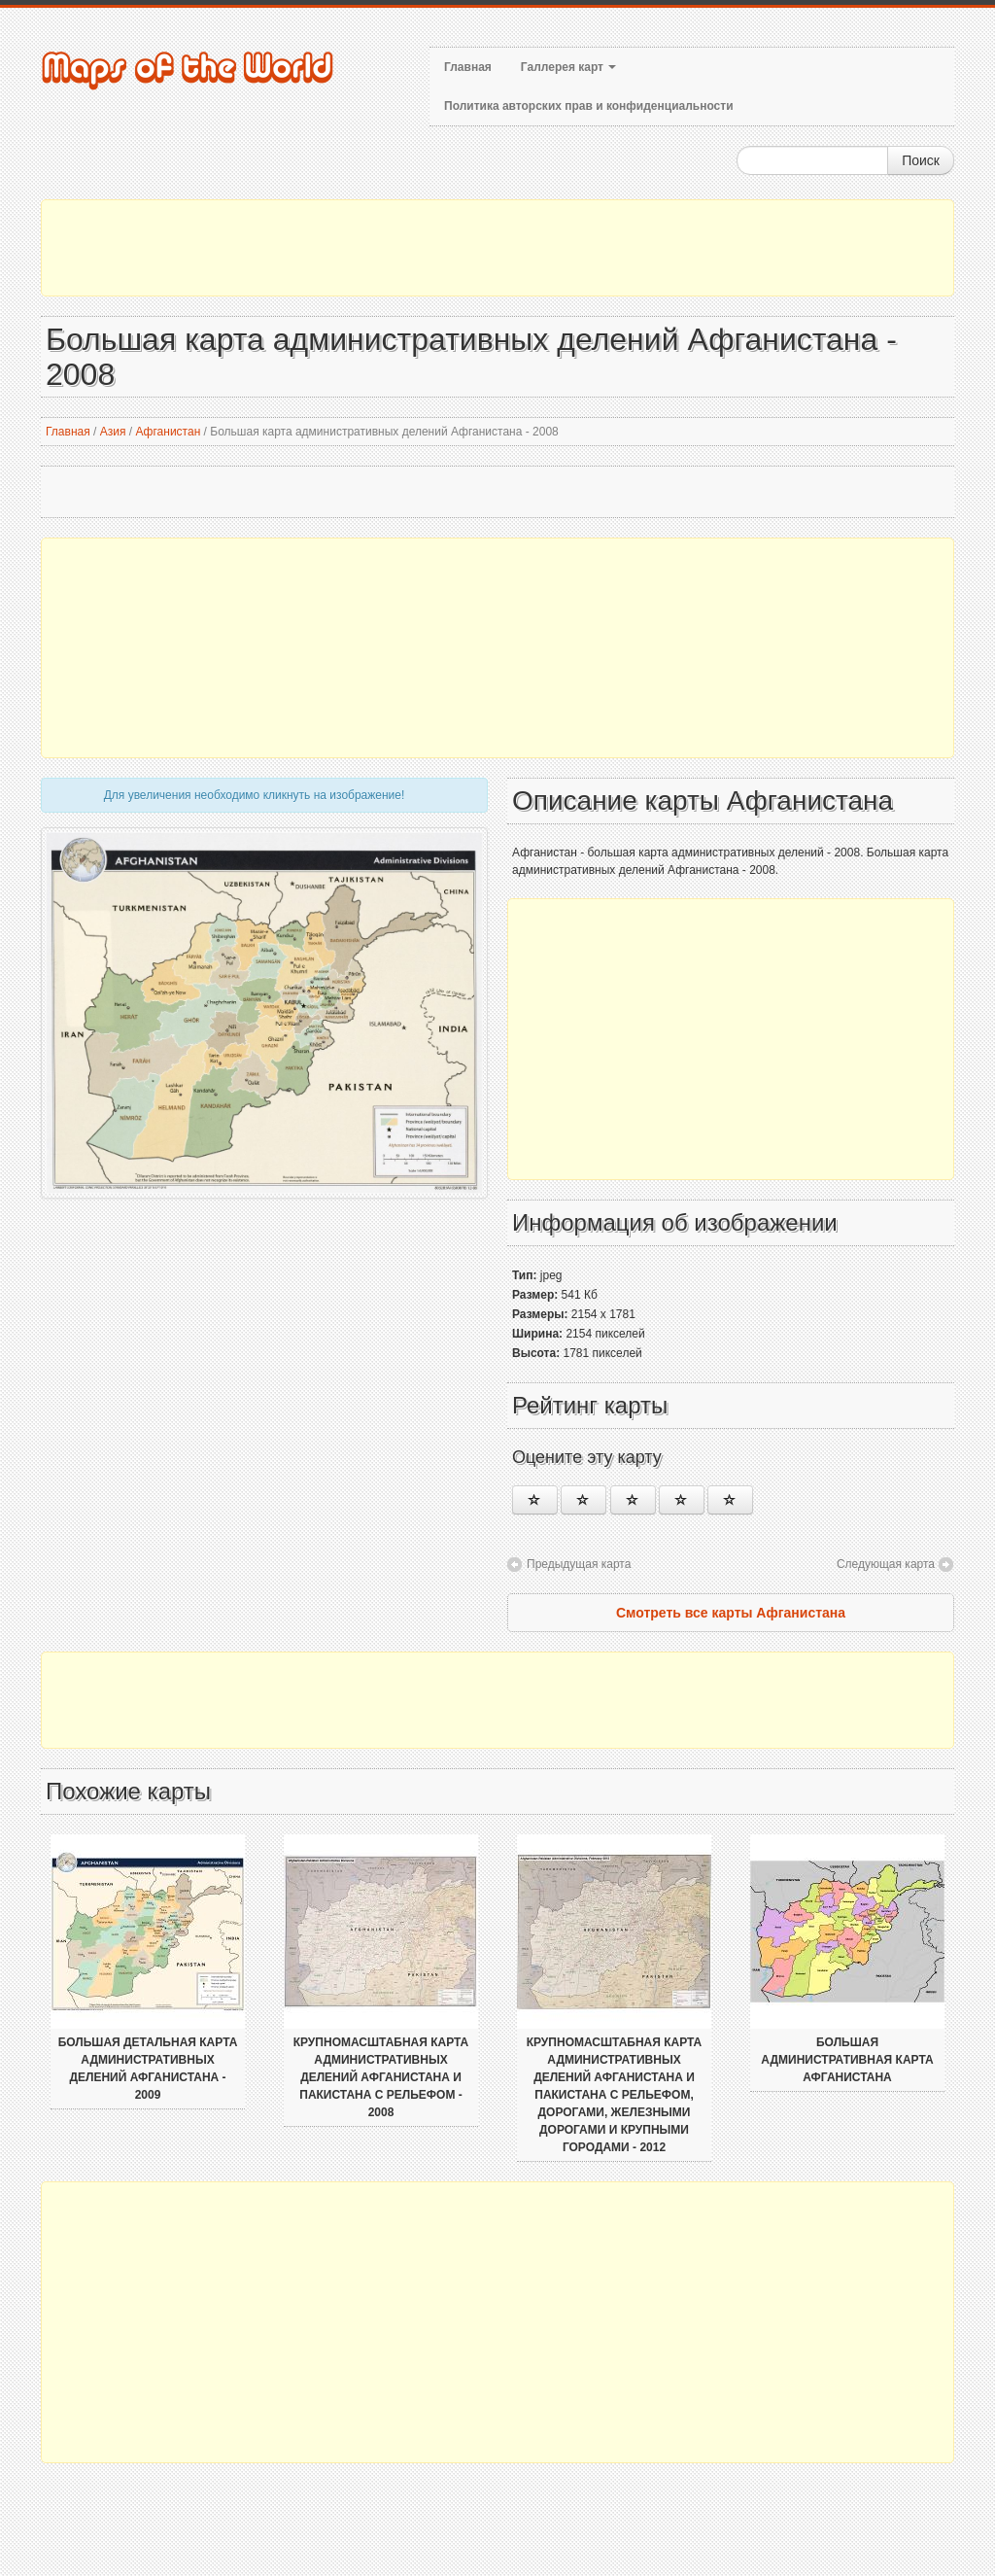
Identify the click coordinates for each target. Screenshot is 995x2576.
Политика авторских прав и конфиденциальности (589, 106)
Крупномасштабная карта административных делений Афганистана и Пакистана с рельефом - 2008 (381, 2077)
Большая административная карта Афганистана (847, 2060)
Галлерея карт (568, 67)
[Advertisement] (497, 248)
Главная (468, 67)
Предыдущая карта (579, 1564)
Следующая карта (886, 1564)
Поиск (921, 160)
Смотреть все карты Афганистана (730, 1612)
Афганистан (167, 431)
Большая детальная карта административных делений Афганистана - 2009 (148, 2069)
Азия (113, 431)
